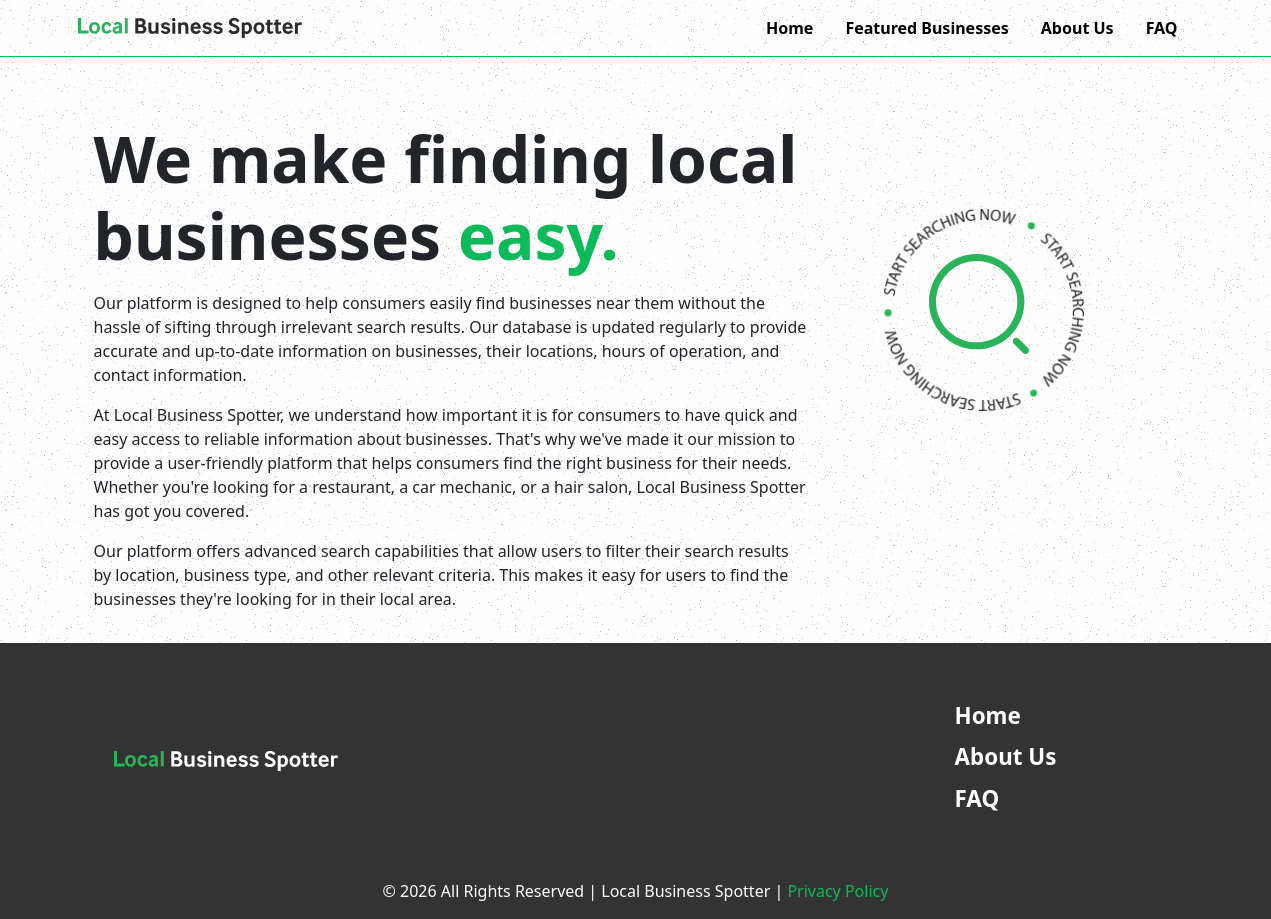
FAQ (1162, 28)
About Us (1077, 28)
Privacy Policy (837, 891)
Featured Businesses (926, 28)
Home (789, 28)
